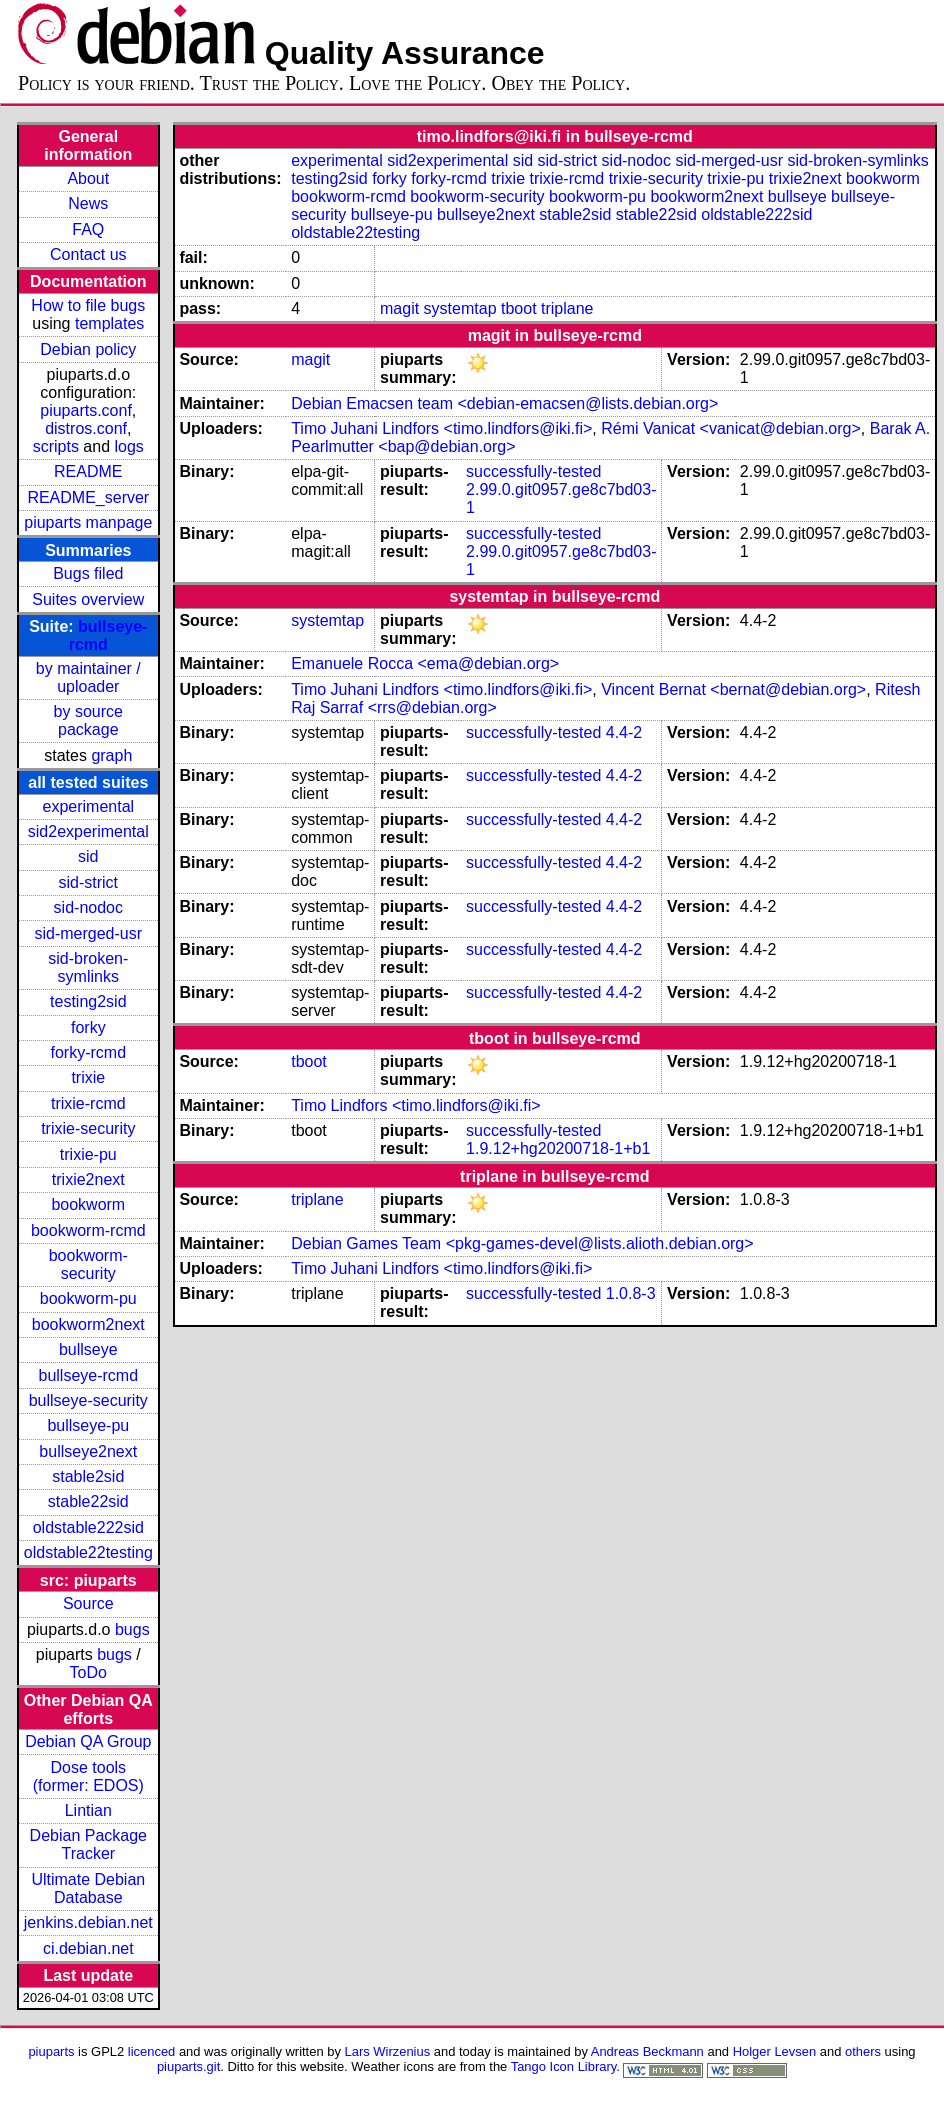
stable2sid (88, 1476)
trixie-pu (88, 1154)
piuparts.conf (86, 410)
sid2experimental (88, 831)
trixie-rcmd (88, 1103)
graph (111, 755)
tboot (519, 308)
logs (129, 446)
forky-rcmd (89, 1052)
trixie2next (88, 1179)
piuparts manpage (88, 522)
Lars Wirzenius (388, 2051)
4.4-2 (624, 732)
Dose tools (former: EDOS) (88, 1776)
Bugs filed (88, 573)
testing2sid (88, 1001)
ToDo (88, 1672)
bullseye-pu (88, 1425)
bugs (132, 1629)
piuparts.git (188, 2066)
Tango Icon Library (564, 2066)
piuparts (51, 2051)
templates (109, 323)
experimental (88, 806)
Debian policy (88, 349)
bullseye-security (88, 1400)
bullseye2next (88, 1451)
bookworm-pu (88, 1298)
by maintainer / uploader (88, 677)
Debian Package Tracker (88, 1844)
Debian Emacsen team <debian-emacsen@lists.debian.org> (504, 403)
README (88, 471)
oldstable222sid (88, 1527)
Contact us (88, 254)
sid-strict (89, 882)
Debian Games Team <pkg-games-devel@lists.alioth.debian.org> (522, 1243)
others (863, 2051)
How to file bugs (88, 305)
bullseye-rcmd (88, 1375)
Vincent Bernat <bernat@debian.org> (733, 689)
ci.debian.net (88, 1948)
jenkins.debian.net (88, 1922)
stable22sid (88, 1501)
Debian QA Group (88, 1741)
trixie (88, 1077)
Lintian (88, 1810)
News (88, 203)
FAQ (88, 229)
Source (88, 1603)
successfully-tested (533, 471)
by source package (88, 720)
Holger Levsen (775, 2051)
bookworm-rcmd (88, 1230)
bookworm (88, 1204)
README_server (88, 497)
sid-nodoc (88, 907)
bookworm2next (88, 1324)
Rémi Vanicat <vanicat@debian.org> (731, 428)
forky (88, 1027)
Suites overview (88, 599)
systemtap (460, 308)
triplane (567, 308)
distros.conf (86, 428)
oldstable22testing (88, 1552)
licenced (152, 2051)
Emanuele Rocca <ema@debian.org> (425, 663)
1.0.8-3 (631, 1293)
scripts (56, 446)
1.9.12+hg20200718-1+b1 (558, 1148)
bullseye (88, 1349)
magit (399, 308)
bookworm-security (88, 1264)
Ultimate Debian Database (88, 1888)
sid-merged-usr (88, 933)
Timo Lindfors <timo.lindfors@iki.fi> (416, 1105)
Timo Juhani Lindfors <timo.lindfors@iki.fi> (441, 428)
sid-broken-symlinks (88, 967)
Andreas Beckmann (647, 2051)
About (88, 178)
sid (88, 856)
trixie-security (88, 1128)
